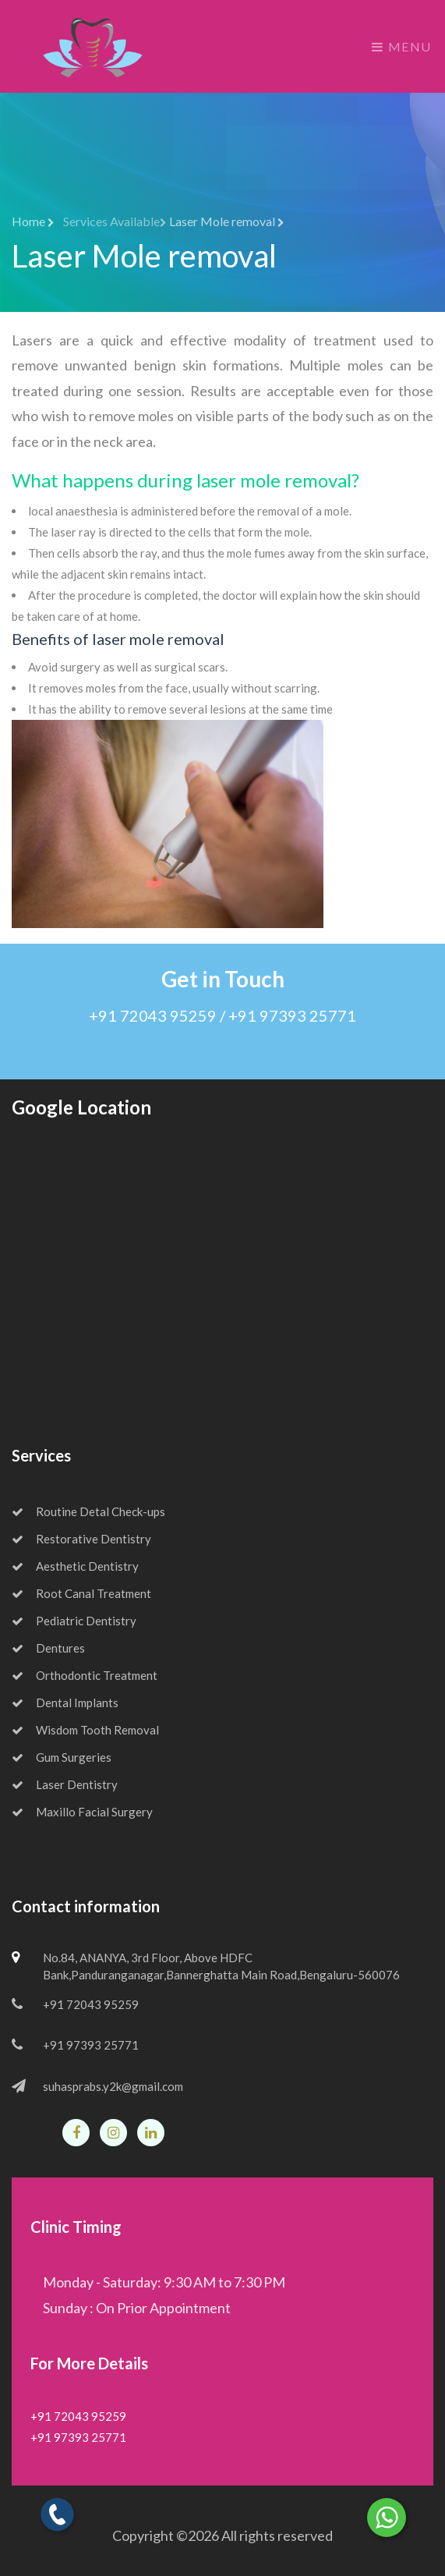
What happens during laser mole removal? (185, 480)
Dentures (48, 1648)
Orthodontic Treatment (84, 1675)
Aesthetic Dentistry (75, 1566)
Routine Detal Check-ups (88, 1511)
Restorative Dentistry (81, 1539)
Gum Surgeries (61, 1757)
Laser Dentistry (65, 1784)
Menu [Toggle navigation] (402, 46)
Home (33, 221)
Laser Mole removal (226, 221)
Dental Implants (65, 1702)
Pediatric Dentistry (74, 1621)
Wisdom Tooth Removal (85, 1730)
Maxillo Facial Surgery (82, 1812)
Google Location (81, 1107)
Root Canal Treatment (81, 1593)
